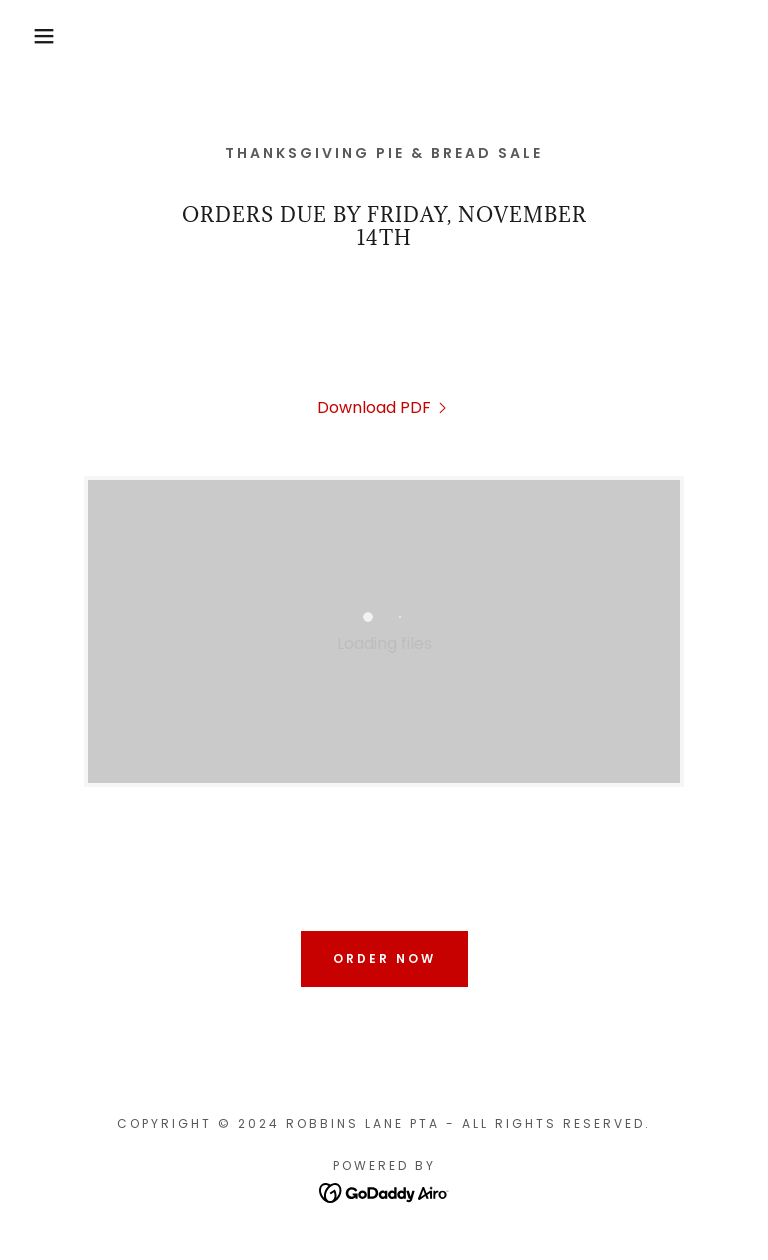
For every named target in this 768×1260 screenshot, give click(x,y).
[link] (384, 407)
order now (384, 958)
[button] (38, 36)
